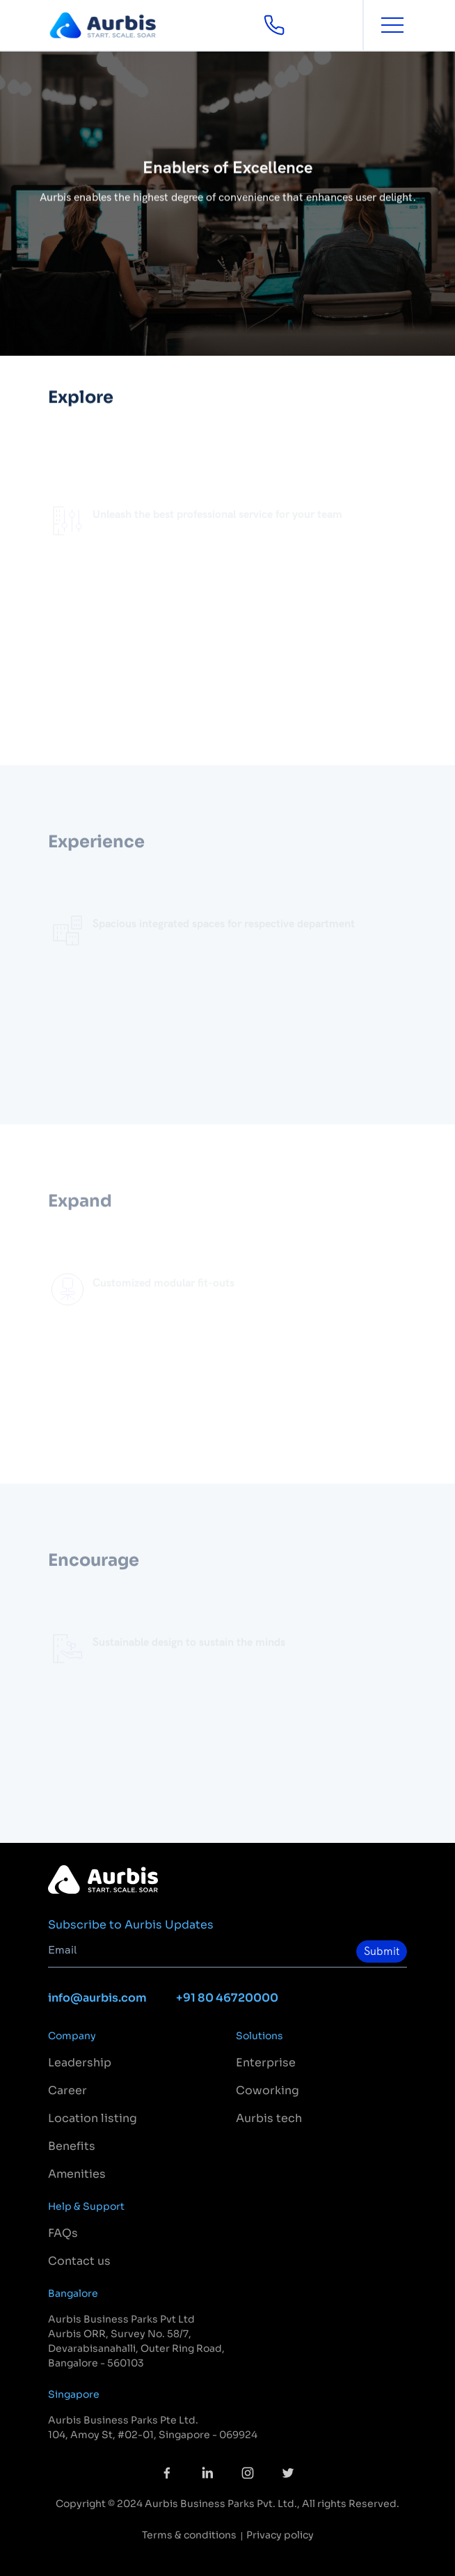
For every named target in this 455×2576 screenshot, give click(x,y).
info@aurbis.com (97, 1997)
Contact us (79, 2261)
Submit (381, 1951)
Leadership (79, 2062)
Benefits (71, 2146)
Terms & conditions (189, 2535)
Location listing (92, 2118)
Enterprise (266, 2062)
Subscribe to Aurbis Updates (131, 1924)
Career (67, 2090)
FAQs (63, 2233)
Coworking (267, 2090)
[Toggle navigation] (393, 25)
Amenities (77, 2174)
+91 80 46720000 (227, 1997)
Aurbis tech (269, 2118)
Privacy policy (280, 2535)
